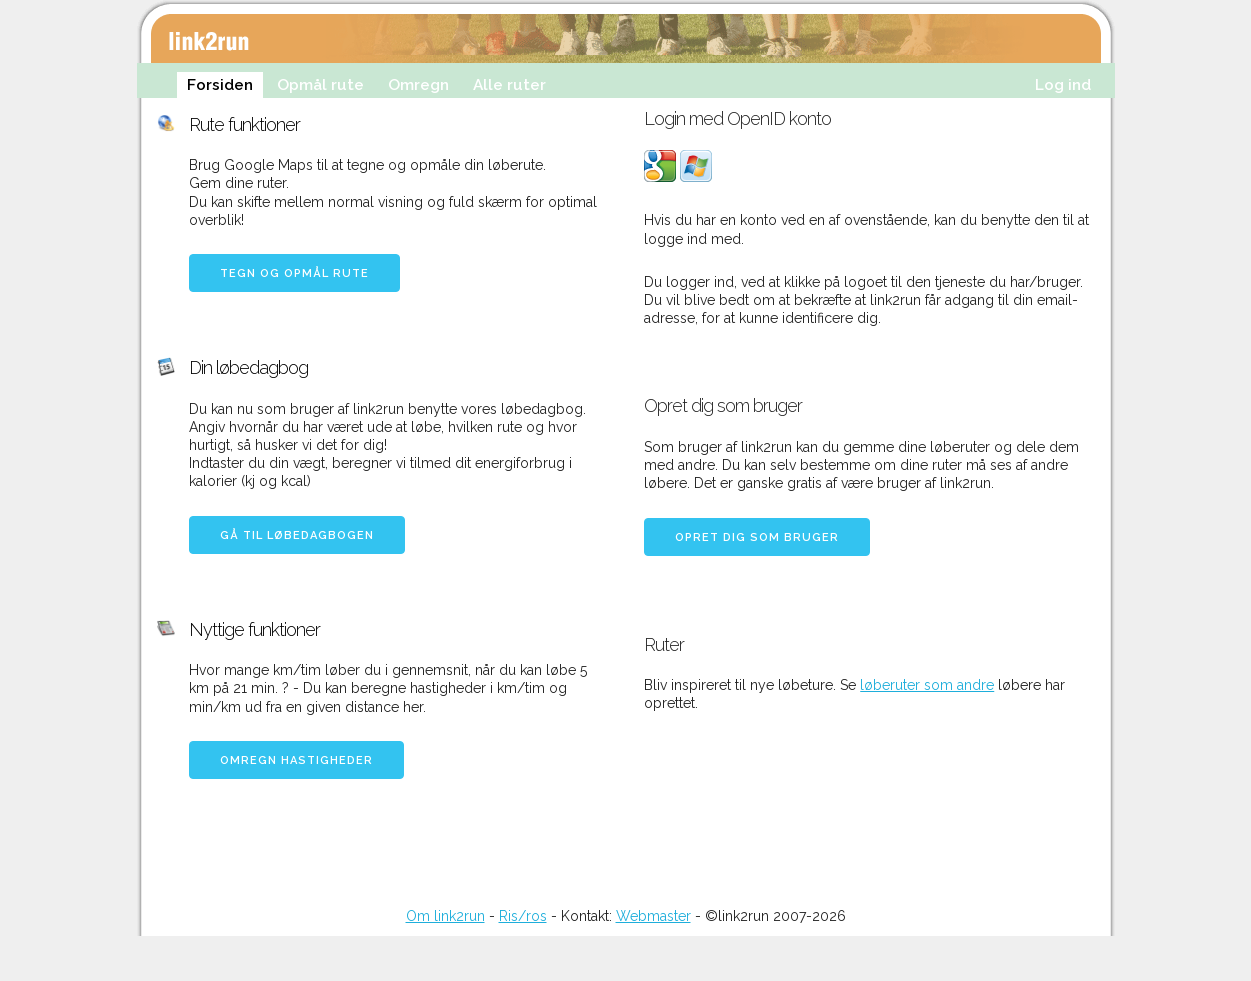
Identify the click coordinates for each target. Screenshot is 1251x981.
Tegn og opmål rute (294, 273)
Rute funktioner (244, 124)
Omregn (418, 85)
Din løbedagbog (248, 367)
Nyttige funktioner (254, 629)
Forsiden (220, 85)
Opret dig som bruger (757, 537)
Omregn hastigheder (296, 760)
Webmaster (653, 916)
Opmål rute (320, 85)
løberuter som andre (927, 685)
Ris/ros (523, 916)
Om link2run (445, 916)
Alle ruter (509, 85)
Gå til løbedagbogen (297, 535)
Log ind (1063, 85)
